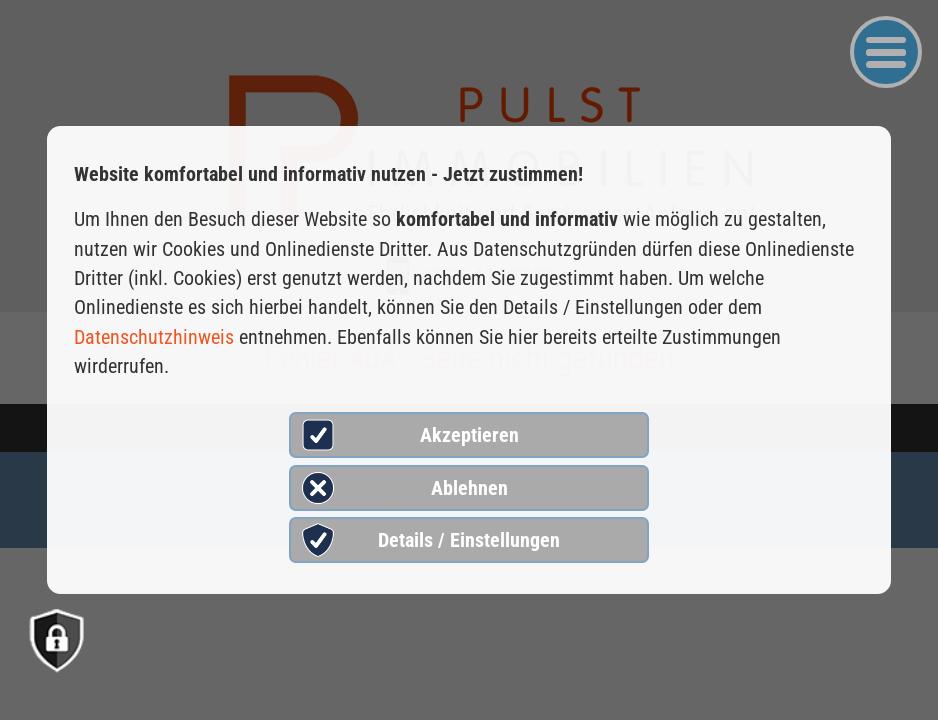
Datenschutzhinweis (154, 337)
